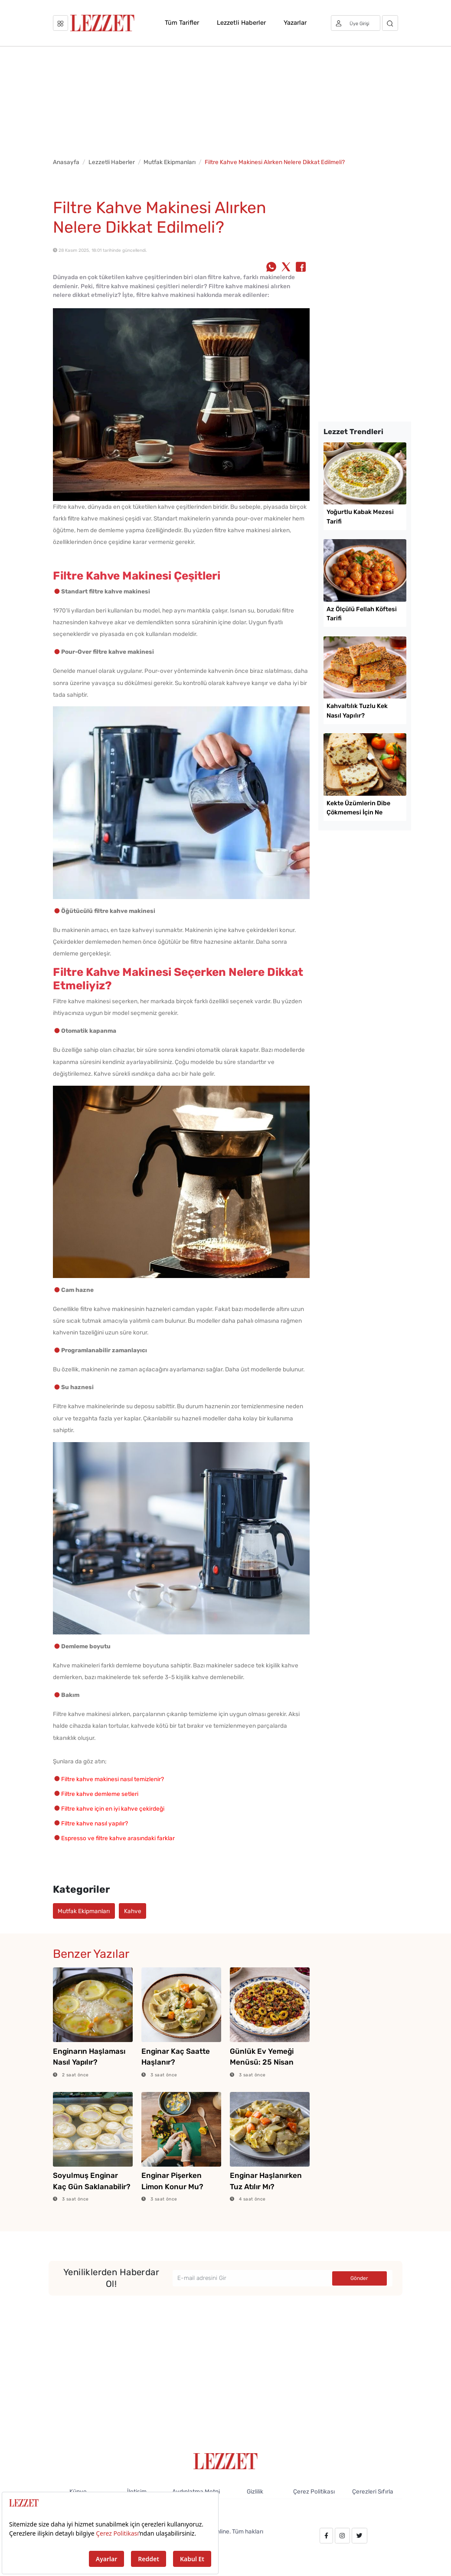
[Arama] (390, 23)
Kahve (132, 1910)
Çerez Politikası (314, 2491)
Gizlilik (255, 2491)
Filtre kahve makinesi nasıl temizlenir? (112, 1779)
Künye (78, 2491)
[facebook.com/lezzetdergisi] (326, 2535)
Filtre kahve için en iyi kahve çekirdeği (112, 1808)
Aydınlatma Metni (196, 2491)
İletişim (137, 2491)
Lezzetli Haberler (241, 22)
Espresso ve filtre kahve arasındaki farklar (118, 1838)
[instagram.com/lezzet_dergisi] (342, 2535)
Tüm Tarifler (182, 22)
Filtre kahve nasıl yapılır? (94, 1823)
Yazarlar (295, 22)
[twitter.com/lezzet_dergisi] (359, 2535)
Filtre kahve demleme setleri (99, 1793)
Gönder (359, 2278)
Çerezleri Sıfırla (372, 2491)
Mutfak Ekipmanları (170, 161)
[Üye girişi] (355, 23)
